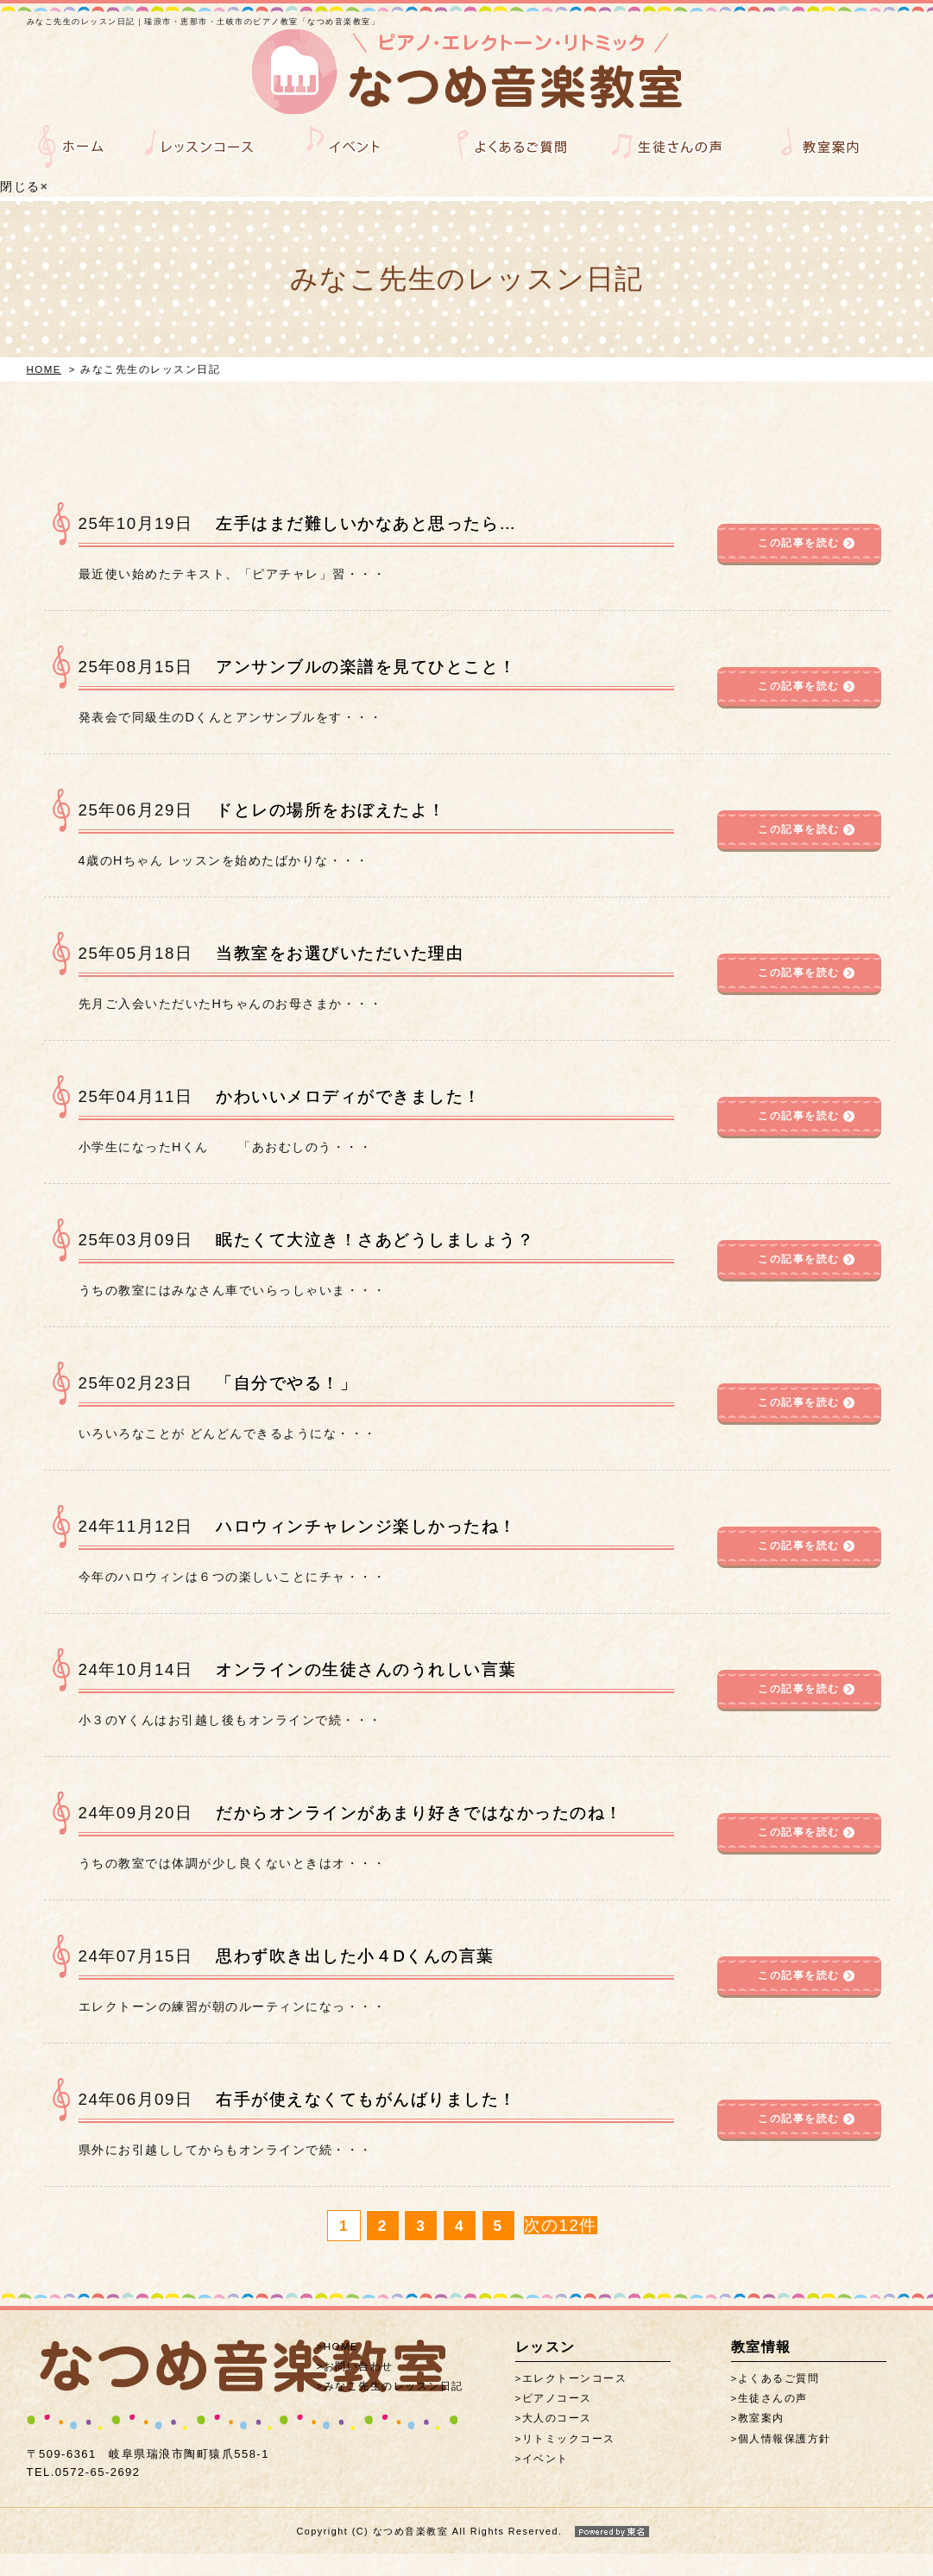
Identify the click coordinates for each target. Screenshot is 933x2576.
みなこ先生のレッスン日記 (393, 2418)
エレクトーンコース (574, 2410)
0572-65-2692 (84, 2452)
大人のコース (557, 2450)
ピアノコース (557, 2430)
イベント (545, 2490)
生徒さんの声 (773, 2430)
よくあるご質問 (779, 2410)
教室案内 (761, 2450)
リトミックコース (568, 2471)
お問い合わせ (359, 2398)
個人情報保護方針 (784, 2471)
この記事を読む (799, 575)
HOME (44, 401)
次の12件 (560, 2257)
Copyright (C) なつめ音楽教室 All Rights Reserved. (466, 2553)
